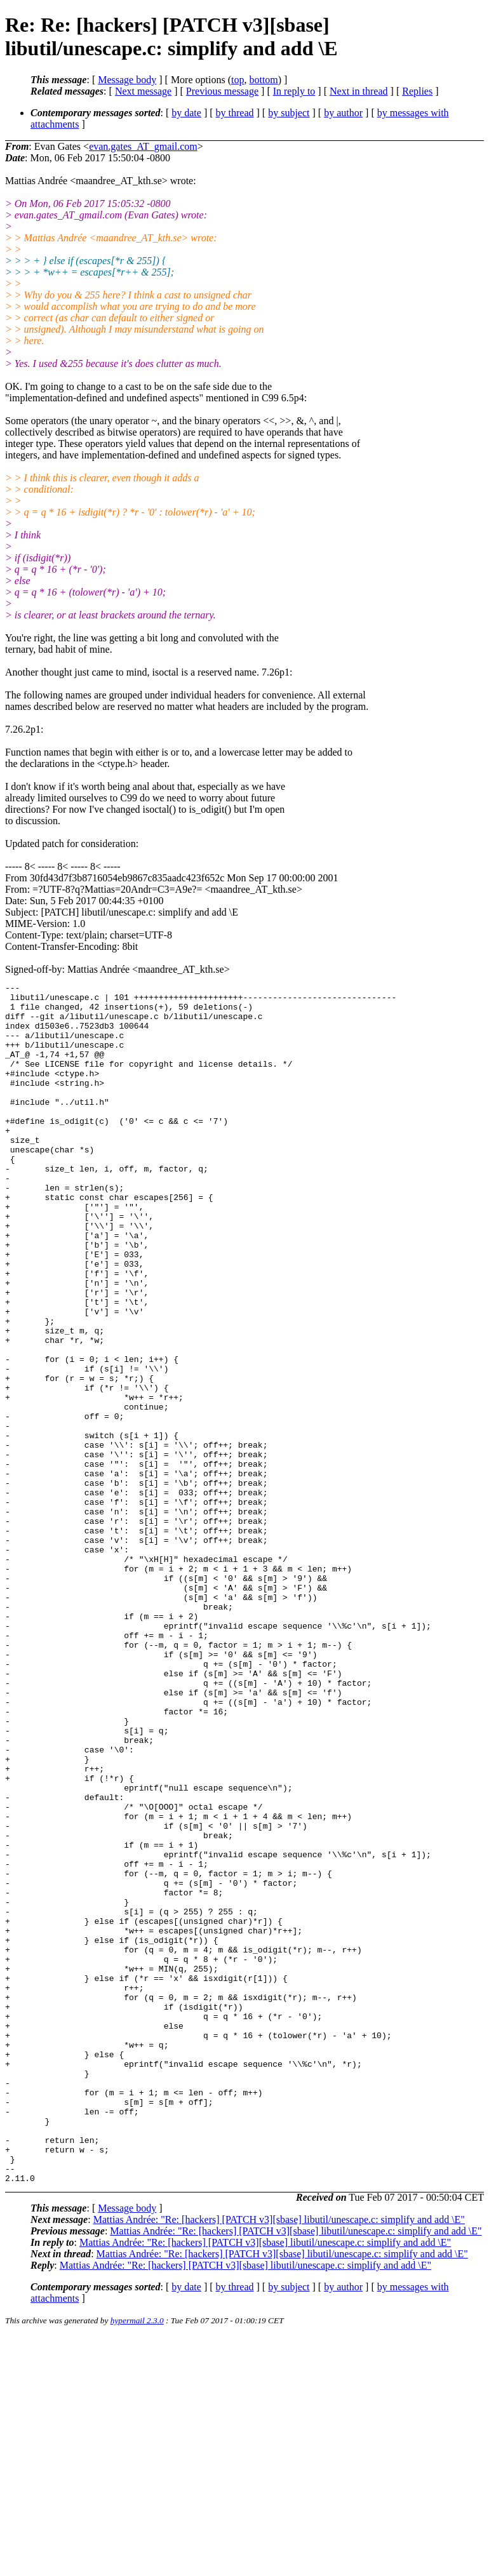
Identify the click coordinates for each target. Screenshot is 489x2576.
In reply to (294, 91)
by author (343, 112)
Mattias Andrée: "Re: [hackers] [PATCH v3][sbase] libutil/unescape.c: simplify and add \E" (279, 2459)
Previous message (222, 91)
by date (186, 112)
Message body (127, 79)
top (237, 79)
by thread (235, 112)
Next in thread (359, 91)
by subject (288, 112)
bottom (263, 79)
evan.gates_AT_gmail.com (143, 146)
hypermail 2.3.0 (137, 2560)
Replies (417, 91)
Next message (143, 91)
